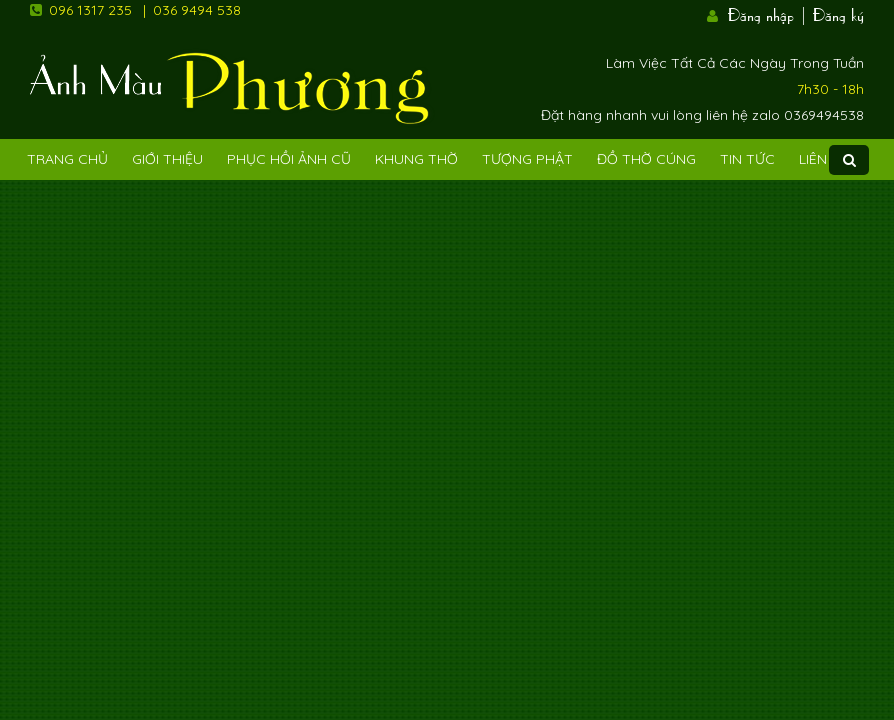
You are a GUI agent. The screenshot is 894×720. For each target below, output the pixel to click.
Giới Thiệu (167, 159)
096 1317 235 (90, 10)
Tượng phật (527, 159)
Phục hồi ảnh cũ (289, 159)
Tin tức (747, 159)
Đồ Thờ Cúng (646, 159)
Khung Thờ (416, 159)
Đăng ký (838, 13)
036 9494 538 (197, 10)
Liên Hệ (824, 159)
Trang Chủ (67, 159)
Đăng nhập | (768, 13)
